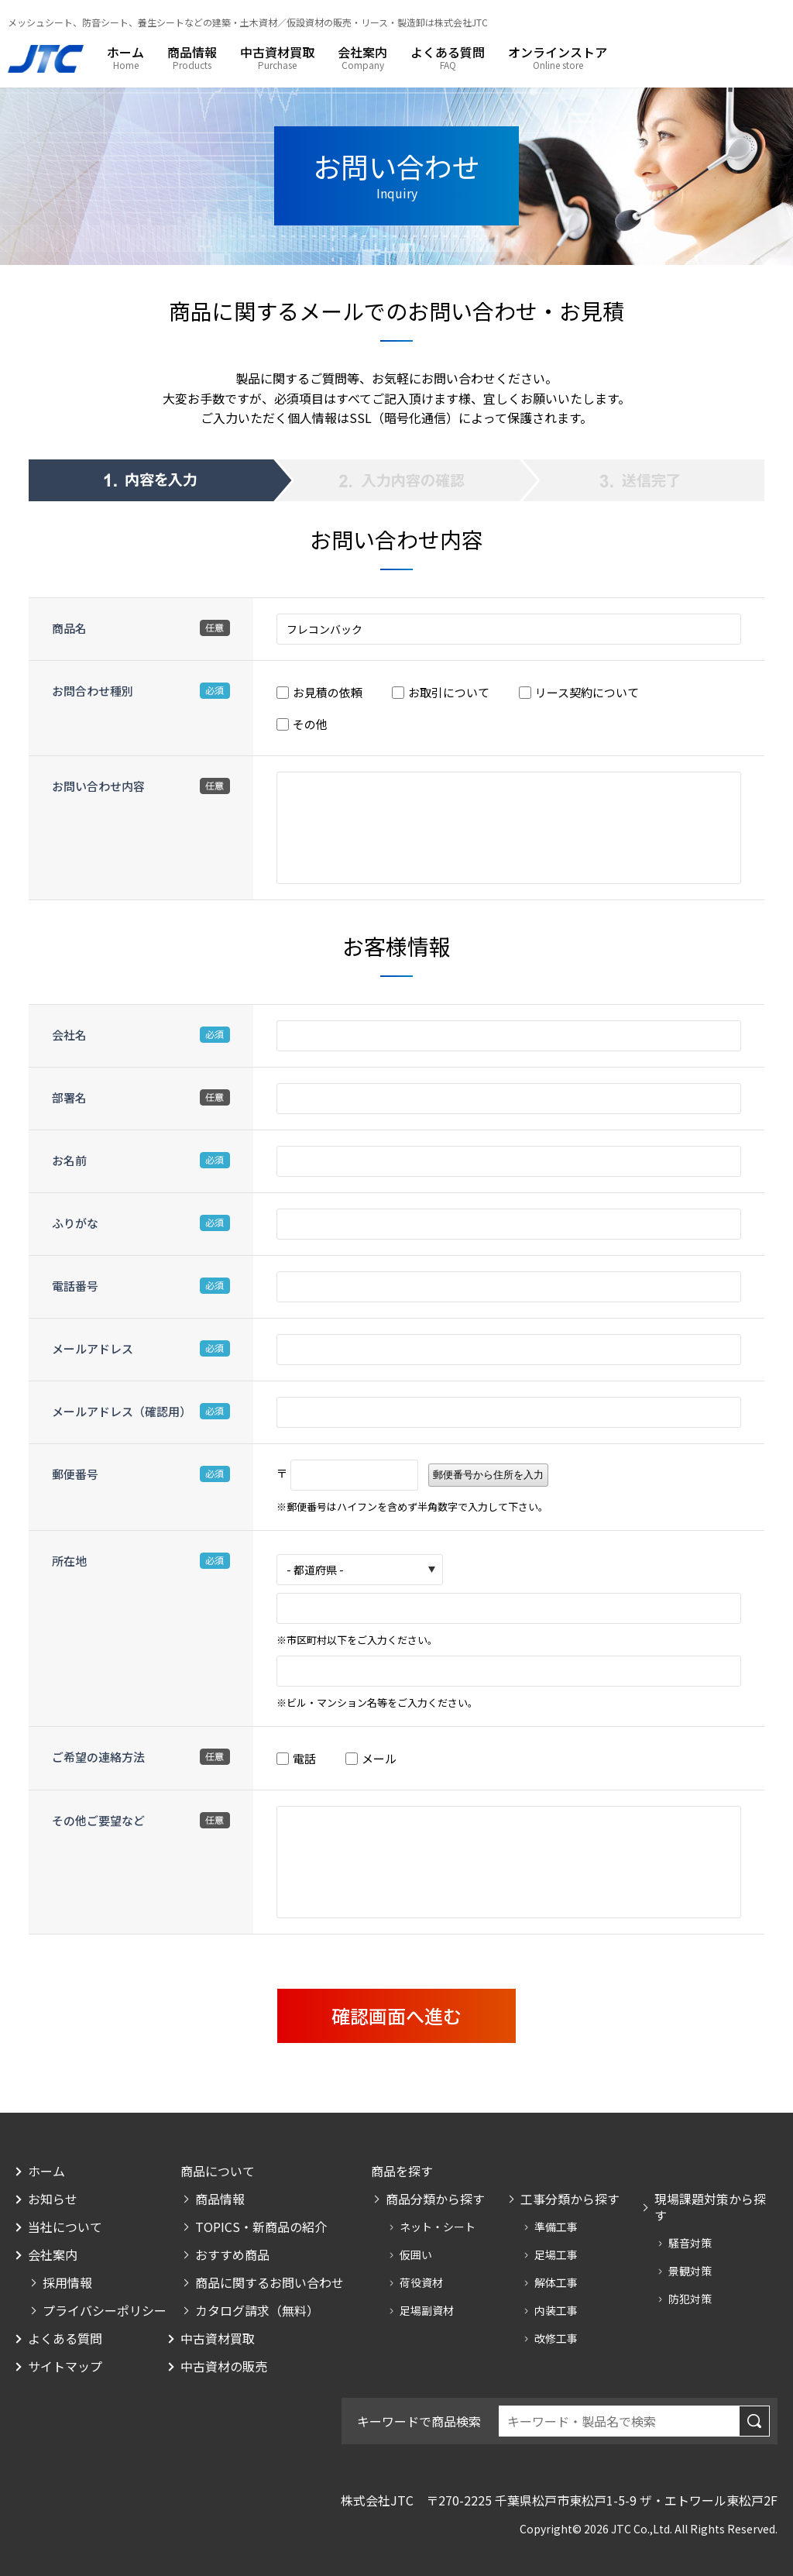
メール (379, 1758)
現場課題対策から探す (710, 2207)
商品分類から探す (435, 2199)
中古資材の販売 (223, 2366)
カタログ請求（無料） (257, 2311)
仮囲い (416, 2254)
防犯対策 (690, 2298)
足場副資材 (427, 2310)
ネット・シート (437, 2226)
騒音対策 (690, 2243)
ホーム (125, 53)
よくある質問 (447, 53)
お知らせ (52, 2199)
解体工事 (556, 2282)
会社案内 (362, 53)
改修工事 (556, 2338)
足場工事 (556, 2254)
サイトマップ (65, 2366)
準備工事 (556, 2226)
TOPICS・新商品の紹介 (261, 2227)
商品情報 (192, 53)
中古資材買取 (277, 53)
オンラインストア (557, 53)
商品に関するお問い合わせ (269, 2283)
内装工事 (556, 2310)
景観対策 (690, 2271)
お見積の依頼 (327, 692)
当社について (65, 2227)
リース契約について (587, 692)
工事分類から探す (570, 2199)
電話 (304, 1758)
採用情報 (67, 2283)
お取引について (448, 692)
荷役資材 (421, 2282)
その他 (310, 724)
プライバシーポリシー (104, 2311)
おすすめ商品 (232, 2255)
